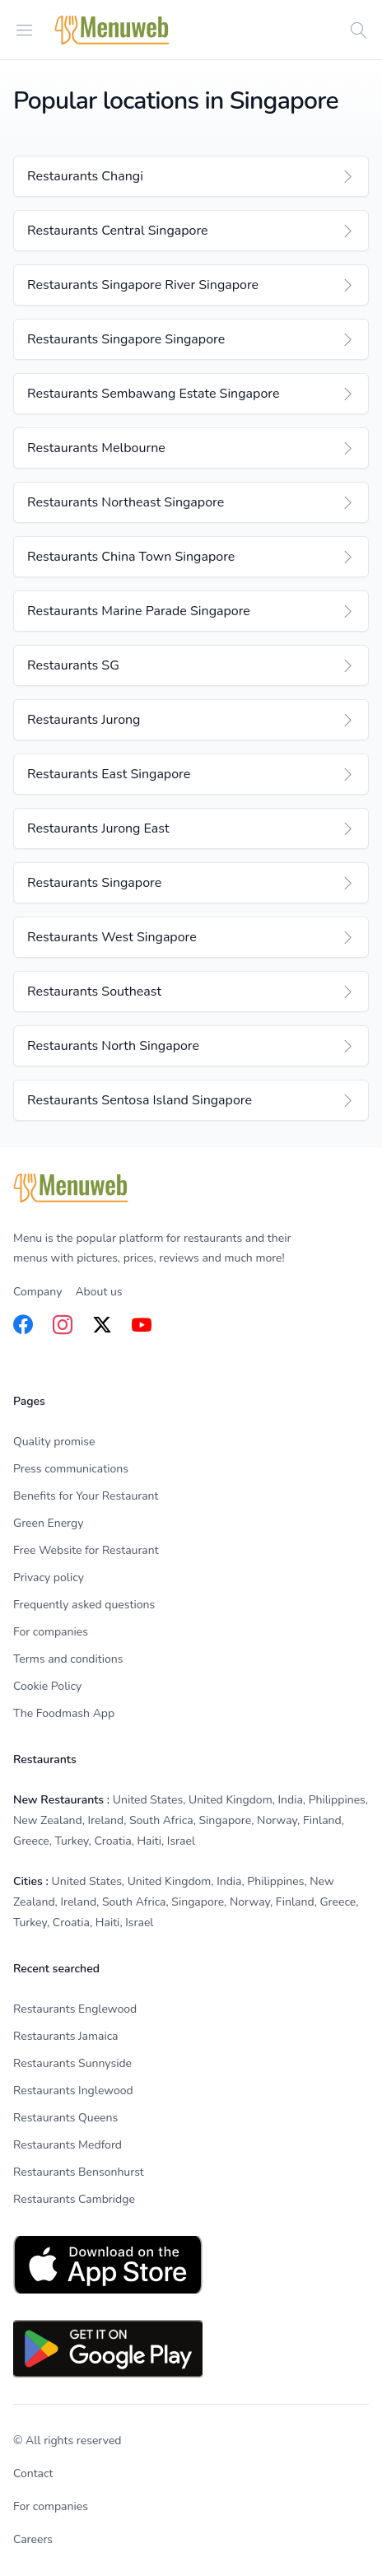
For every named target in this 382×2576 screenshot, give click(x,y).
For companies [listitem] (50, 1632)
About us (98, 1292)
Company (37, 1292)
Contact (33, 2473)
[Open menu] (24, 29)
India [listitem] (289, 1800)
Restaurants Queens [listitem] (65, 2118)
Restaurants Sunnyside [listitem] (72, 2063)
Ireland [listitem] (106, 1820)
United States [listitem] (148, 1800)
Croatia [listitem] (112, 1841)
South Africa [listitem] (161, 1820)
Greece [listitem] (31, 1841)
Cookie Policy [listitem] (47, 1686)
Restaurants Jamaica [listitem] (66, 2036)
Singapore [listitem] (224, 1820)
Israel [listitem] (181, 1841)
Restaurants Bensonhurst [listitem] (78, 2172)
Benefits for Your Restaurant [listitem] (85, 1496)
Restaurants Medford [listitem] (67, 2145)
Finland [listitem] (322, 1820)
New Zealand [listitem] (47, 1820)
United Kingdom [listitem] (231, 1800)
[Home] (112, 30)
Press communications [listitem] (70, 1469)
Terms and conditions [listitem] (68, 1659)
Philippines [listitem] (337, 1800)
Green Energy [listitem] (48, 1523)
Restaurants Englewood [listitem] (75, 2009)
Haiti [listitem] (149, 1841)
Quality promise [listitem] (54, 1441)
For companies (50, 2506)
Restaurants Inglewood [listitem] (73, 2090)
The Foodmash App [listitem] (63, 1713)
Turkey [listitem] (72, 1841)
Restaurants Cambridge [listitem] (74, 2199)
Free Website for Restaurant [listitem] (86, 1550)
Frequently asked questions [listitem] (84, 1604)
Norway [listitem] (277, 1820)
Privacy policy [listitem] (48, 1577)
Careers (33, 2539)
